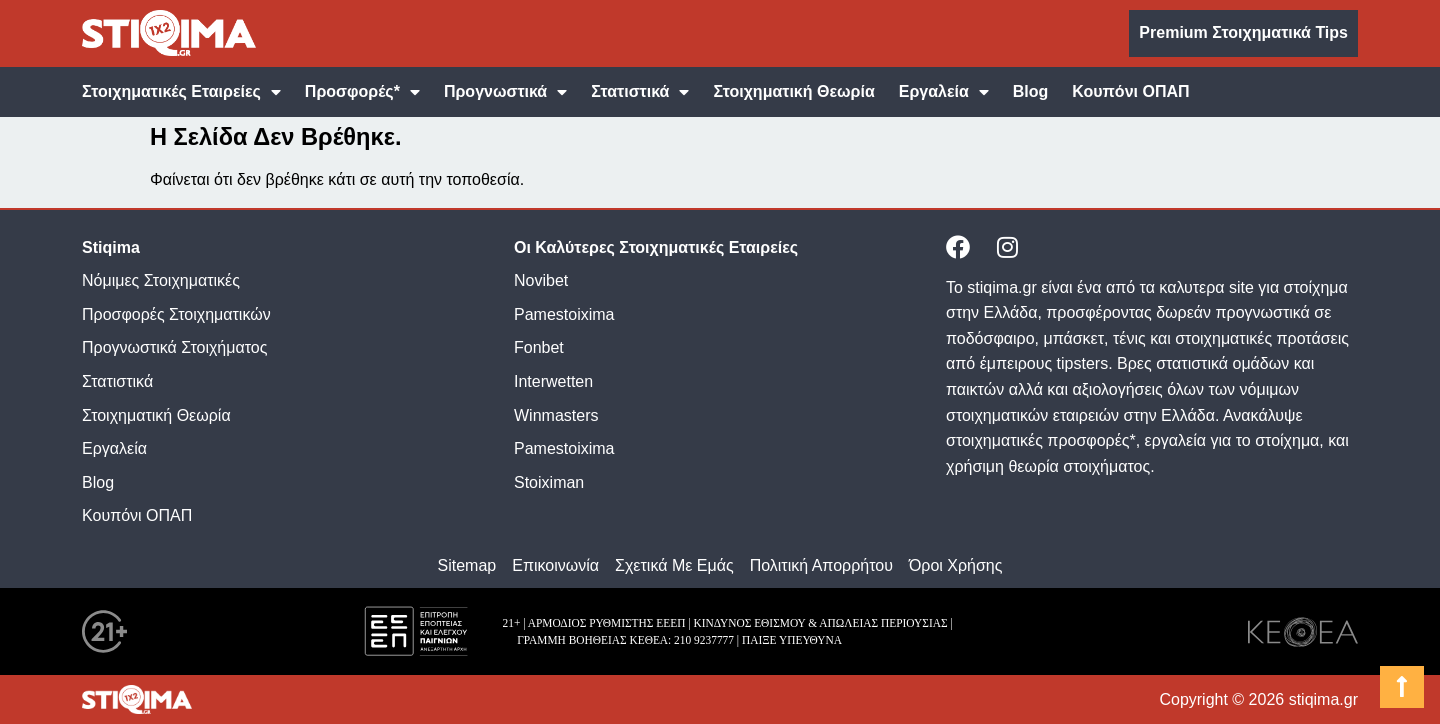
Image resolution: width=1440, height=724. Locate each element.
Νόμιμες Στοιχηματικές (161, 280)
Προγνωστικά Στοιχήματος (174, 347)
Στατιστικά (640, 92)
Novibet (541, 280)
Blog (1031, 91)
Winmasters (556, 415)
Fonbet (539, 347)
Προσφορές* (362, 92)
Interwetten (553, 381)
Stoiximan (549, 482)
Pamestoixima (564, 314)
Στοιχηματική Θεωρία (793, 91)
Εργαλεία (944, 92)
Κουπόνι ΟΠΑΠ (1130, 91)
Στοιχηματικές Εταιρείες (181, 92)
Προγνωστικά (505, 92)
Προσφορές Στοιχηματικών (176, 314)
